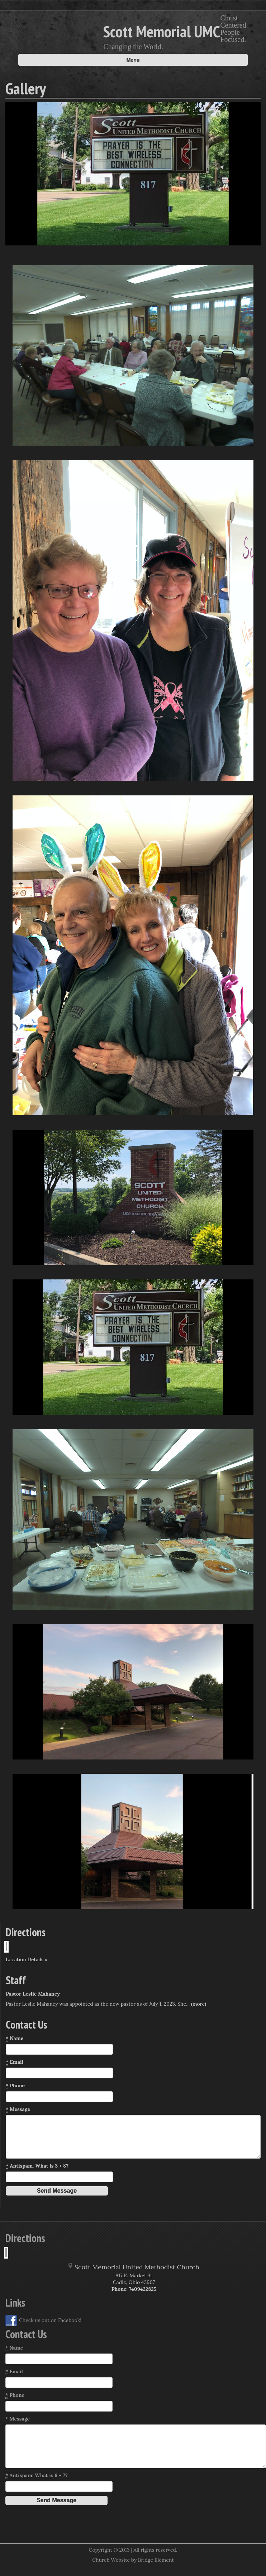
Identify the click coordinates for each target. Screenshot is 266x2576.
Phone (15, 2085)
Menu (133, 60)
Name (14, 2038)
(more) (198, 2004)
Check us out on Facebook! (43, 2320)
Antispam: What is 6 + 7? (36, 2475)
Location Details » (26, 1959)
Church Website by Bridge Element (133, 2560)
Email (14, 2062)
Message (18, 2109)
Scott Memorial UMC (161, 31)
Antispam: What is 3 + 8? (37, 2166)
